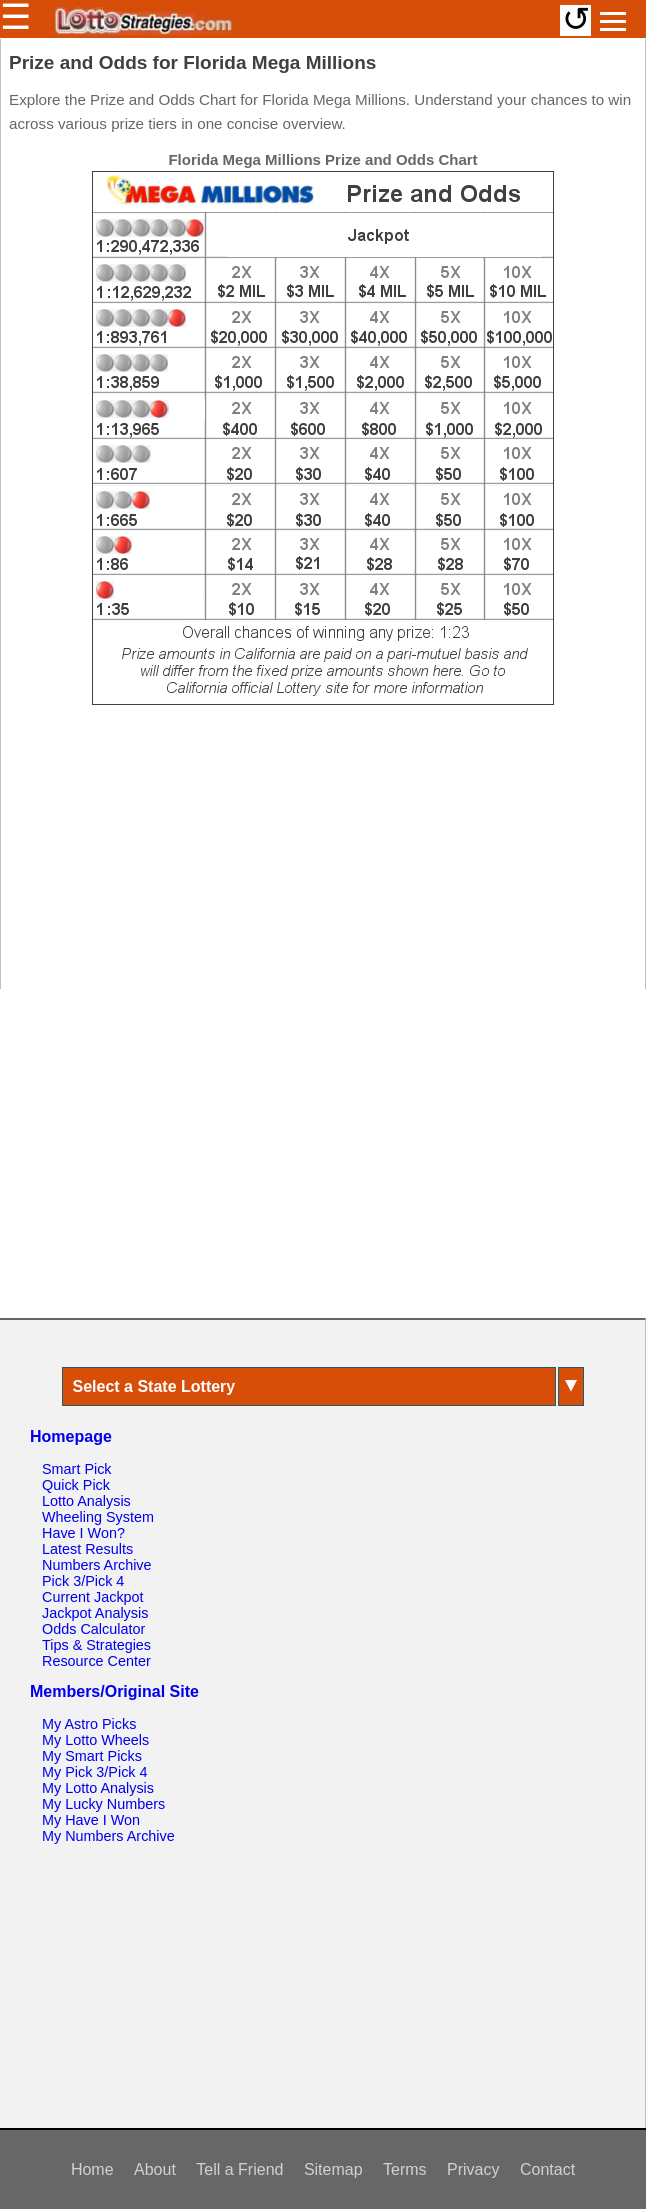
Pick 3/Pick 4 (83, 1581)
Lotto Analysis (86, 1501)
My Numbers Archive (108, 1836)
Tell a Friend (239, 2169)
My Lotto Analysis (98, 1788)
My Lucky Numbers (103, 1804)
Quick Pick (76, 1485)
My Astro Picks (89, 1724)
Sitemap (333, 2169)
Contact (547, 2169)
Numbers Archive (97, 1565)
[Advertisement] (323, 856)
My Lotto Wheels (95, 1740)
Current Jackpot (93, 1597)
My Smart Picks (92, 1756)
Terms (405, 2169)
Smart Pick (77, 1469)
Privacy (473, 2169)
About (155, 2169)
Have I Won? (83, 1533)
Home (92, 2169)
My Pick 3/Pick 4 (95, 1772)
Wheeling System (98, 1517)
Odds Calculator (93, 1629)
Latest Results (87, 1549)
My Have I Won (91, 1820)
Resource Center (96, 1661)
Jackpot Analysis (95, 1613)
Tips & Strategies (96, 1645)
